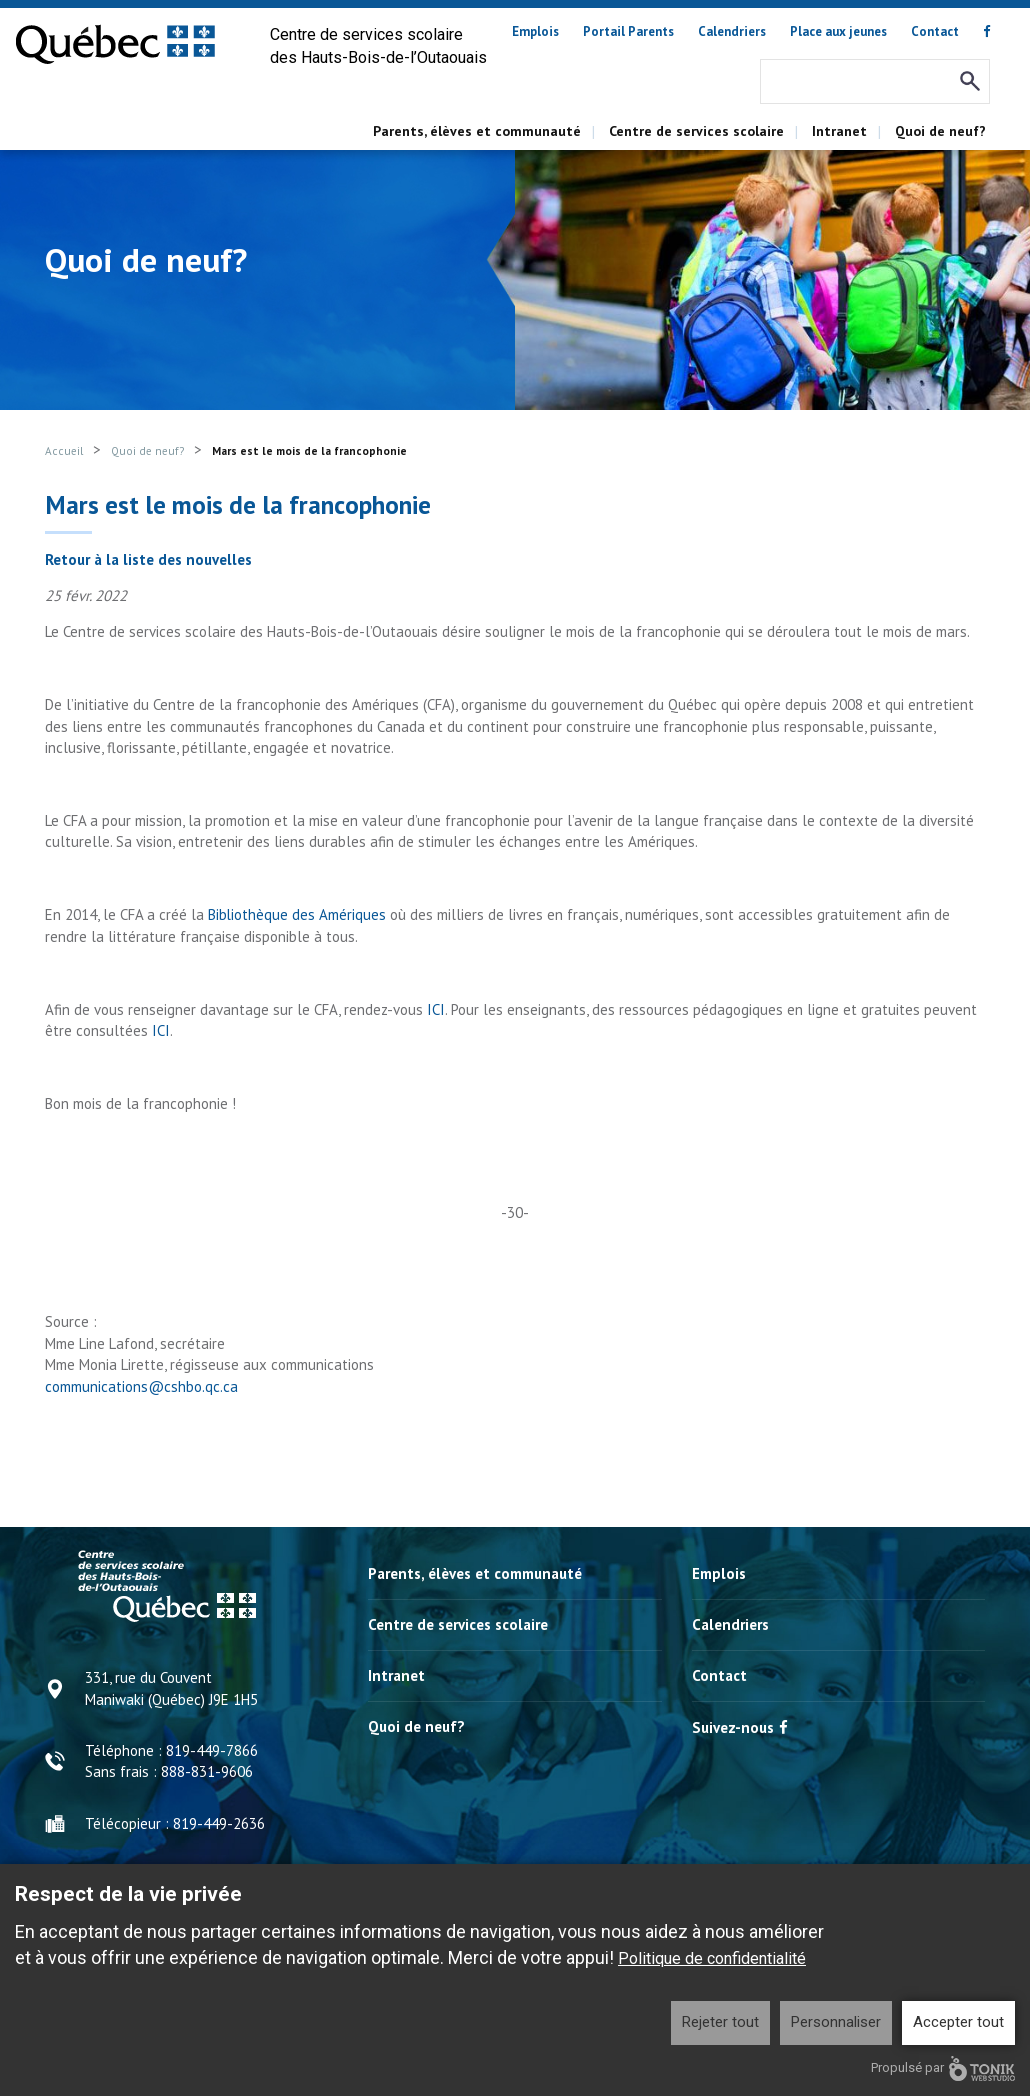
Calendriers (732, 31)
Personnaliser (836, 2022)
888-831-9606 (207, 1771)
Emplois (535, 31)
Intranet (839, 131)
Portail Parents (628, 31)
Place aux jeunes (838, 31)
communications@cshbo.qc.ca (141, 1386)
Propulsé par (943, 2068)
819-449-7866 (212, 1750)
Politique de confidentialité (712, 1958)
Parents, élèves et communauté (477, 131)
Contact (935, 31)
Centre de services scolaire (696, 131)
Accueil (64, 451)
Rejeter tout (720, 2022)
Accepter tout (958, 2022)
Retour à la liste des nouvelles (148, 559)
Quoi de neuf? (940, 131)
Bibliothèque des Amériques (297, 914)
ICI (436, 1009)
